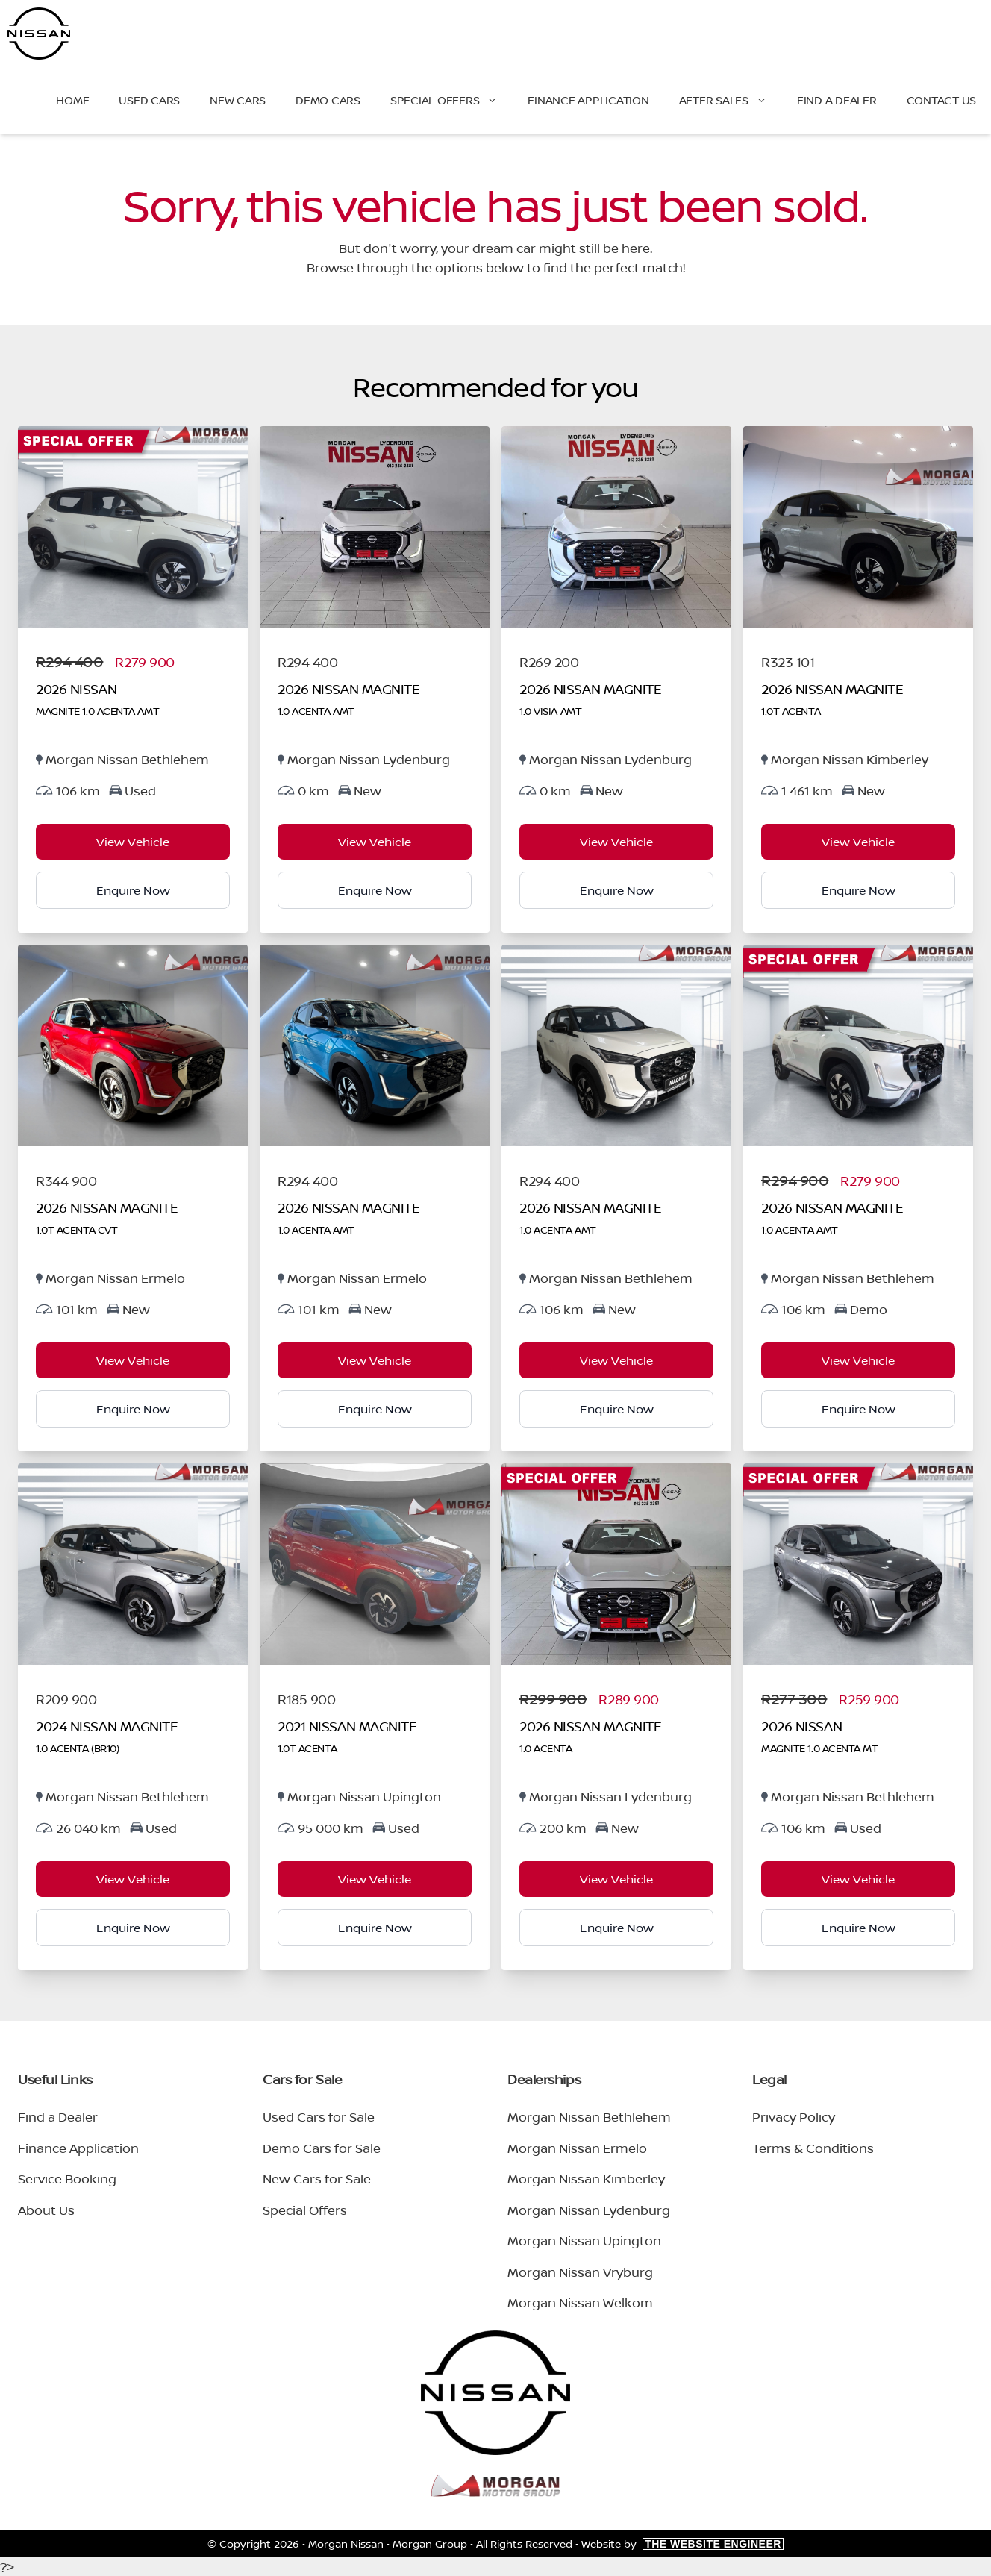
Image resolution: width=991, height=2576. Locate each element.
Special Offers (451, 100)
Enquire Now (133, 890)
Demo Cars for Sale (322, 2148)
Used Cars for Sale (319, 2116)
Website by (682, 2543)
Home (72, 100)
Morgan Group (430, 2543)
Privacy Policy (793, 2116)
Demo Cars (328, 100)
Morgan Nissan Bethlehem (589, 2116)
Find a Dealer (837, 100)
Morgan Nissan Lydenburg (588, 2210)
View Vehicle (132, 842)
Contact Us (942, 100)
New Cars (238, 100)
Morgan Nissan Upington (584, 2240)
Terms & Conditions (813, 2148)
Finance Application (588, 100)
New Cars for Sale (317, 2178)
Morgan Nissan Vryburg (580, 2271)
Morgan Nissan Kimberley (586, 2178)
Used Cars (149, 100)
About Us (46, 2210)
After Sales (730, 100)
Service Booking (67, 2178)
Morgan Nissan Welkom (580, 2302)
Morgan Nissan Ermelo (577, 2148)
